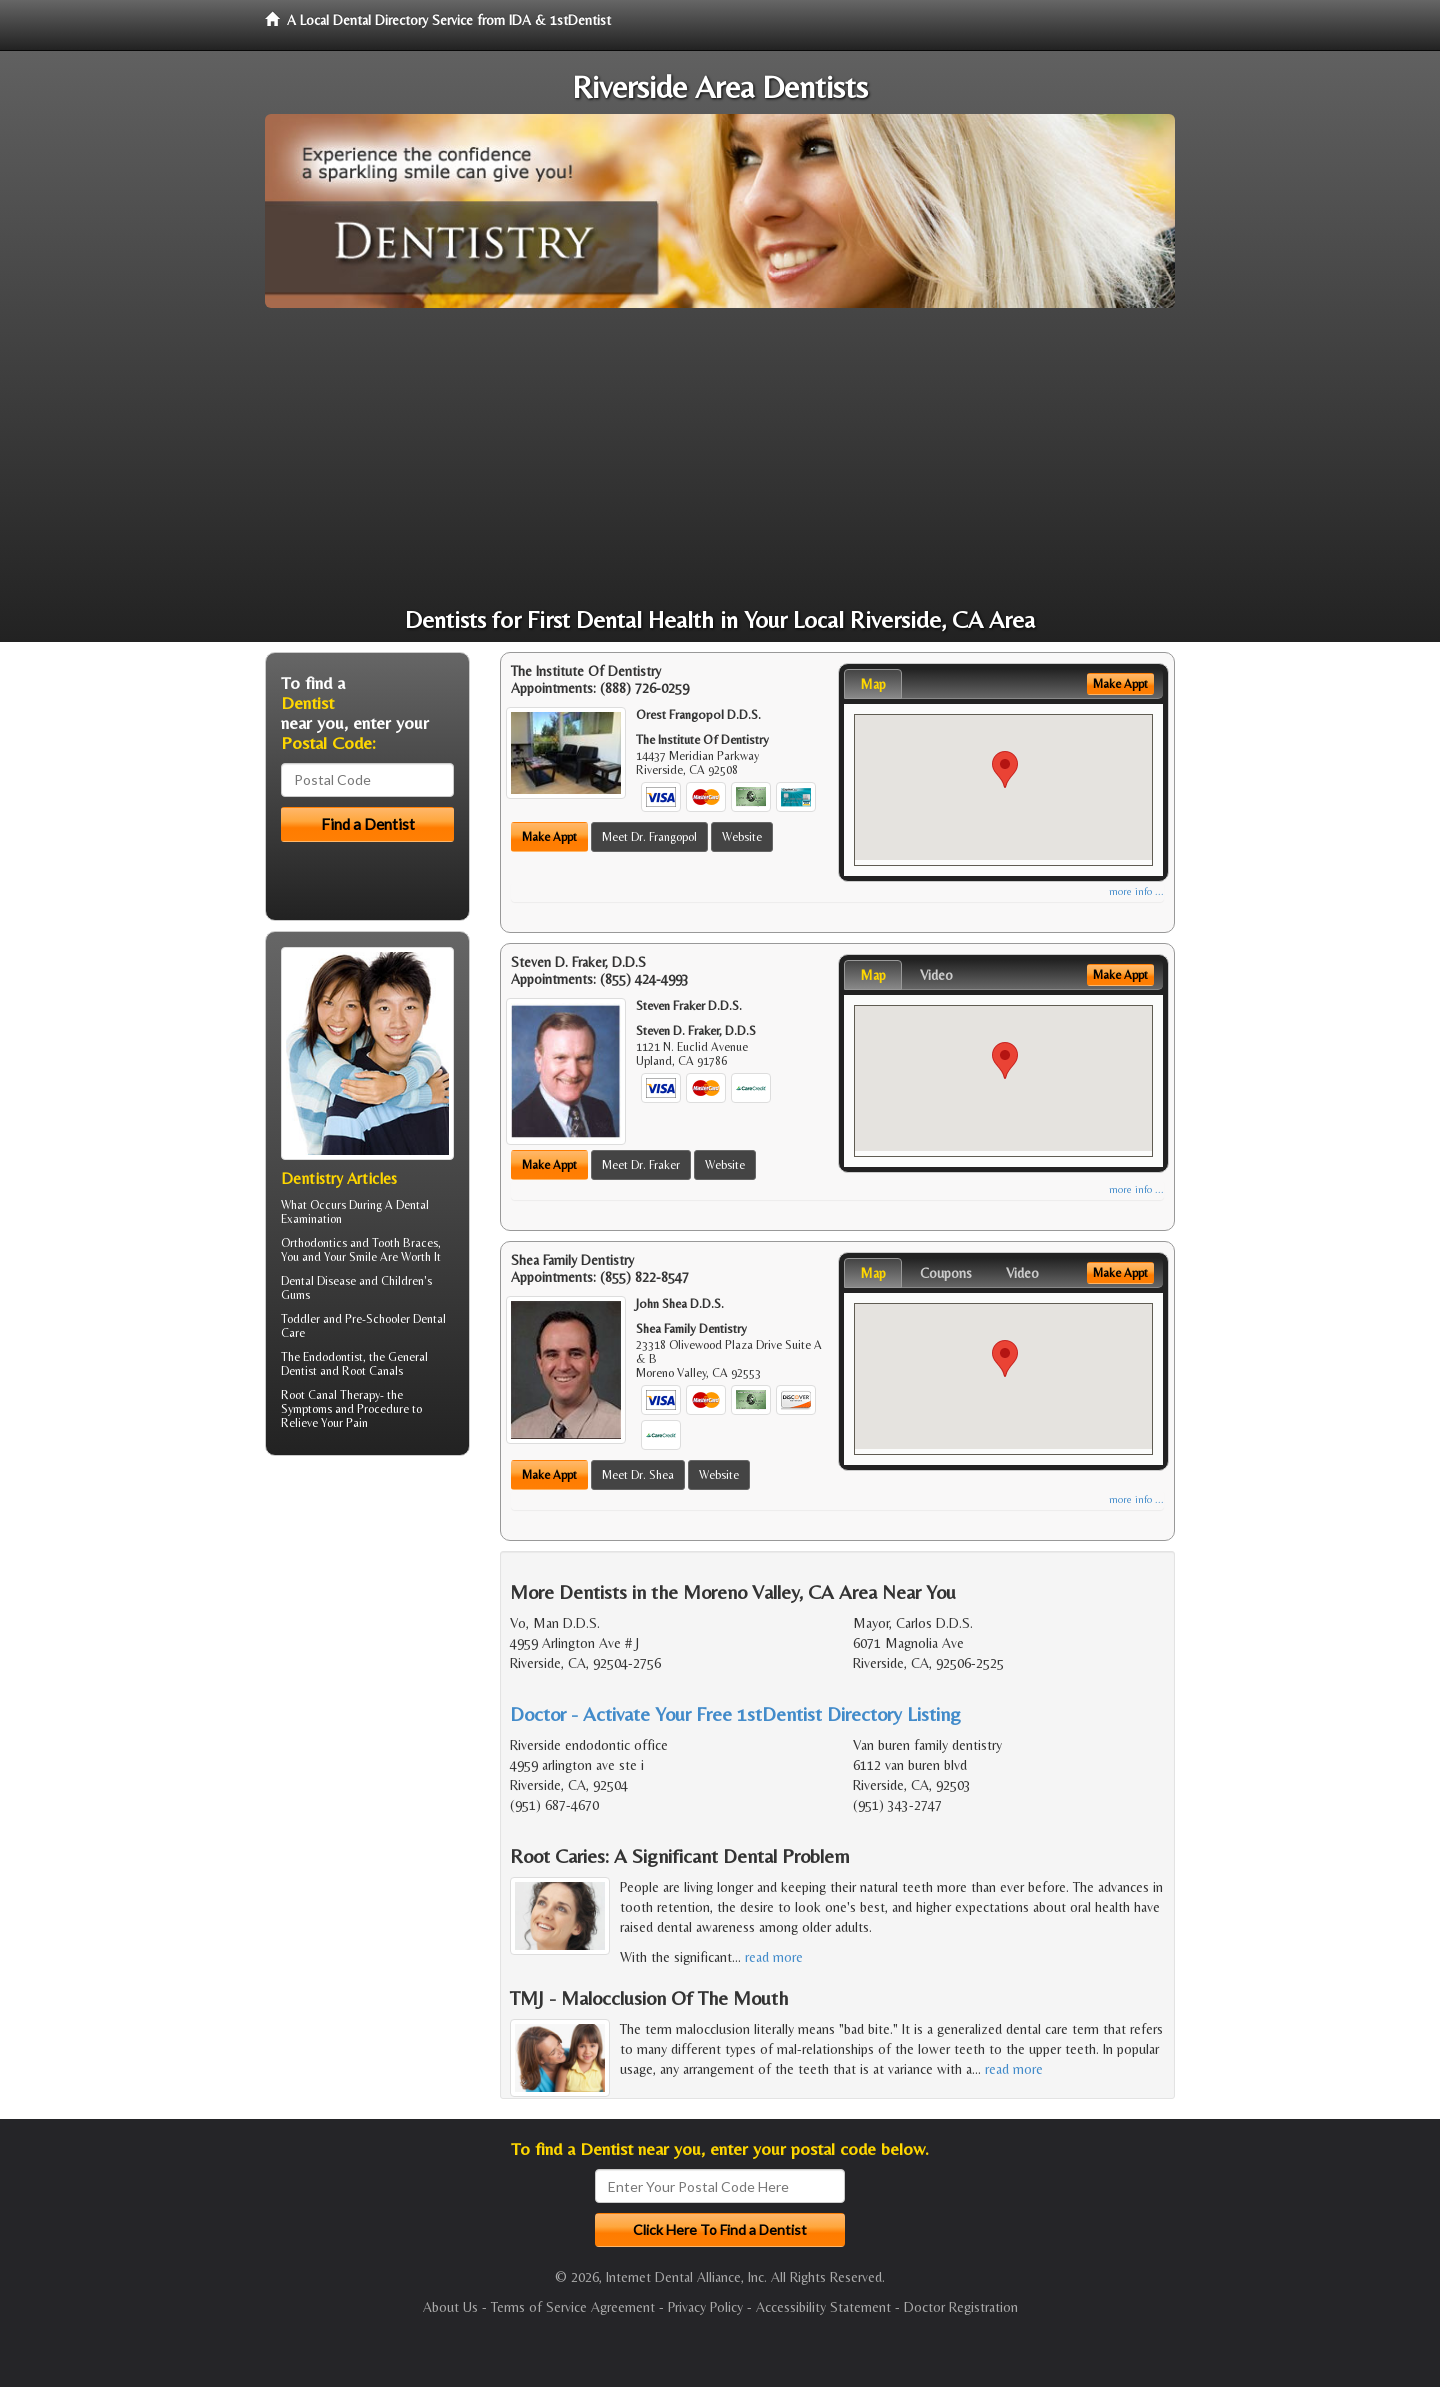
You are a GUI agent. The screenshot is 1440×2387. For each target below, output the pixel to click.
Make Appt (549, 837)
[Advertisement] (720, 458)
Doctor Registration (961, 2307)
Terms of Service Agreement (573, 2307)
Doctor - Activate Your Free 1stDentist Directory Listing (735, 1713)
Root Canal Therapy (330, 1395)
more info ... (1136, 891)
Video (936, 975)
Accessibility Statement (823, 2307)
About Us (450, 2307)
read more (774, 1957)
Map (873, 684)
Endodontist (333, 1357)
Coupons (946, 1273)
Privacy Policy (705, 2307)
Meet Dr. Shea (638, 1475)
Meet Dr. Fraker (641, 1165)
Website (742, 837)
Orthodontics (314, 1243)
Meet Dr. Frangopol (649, 837)
